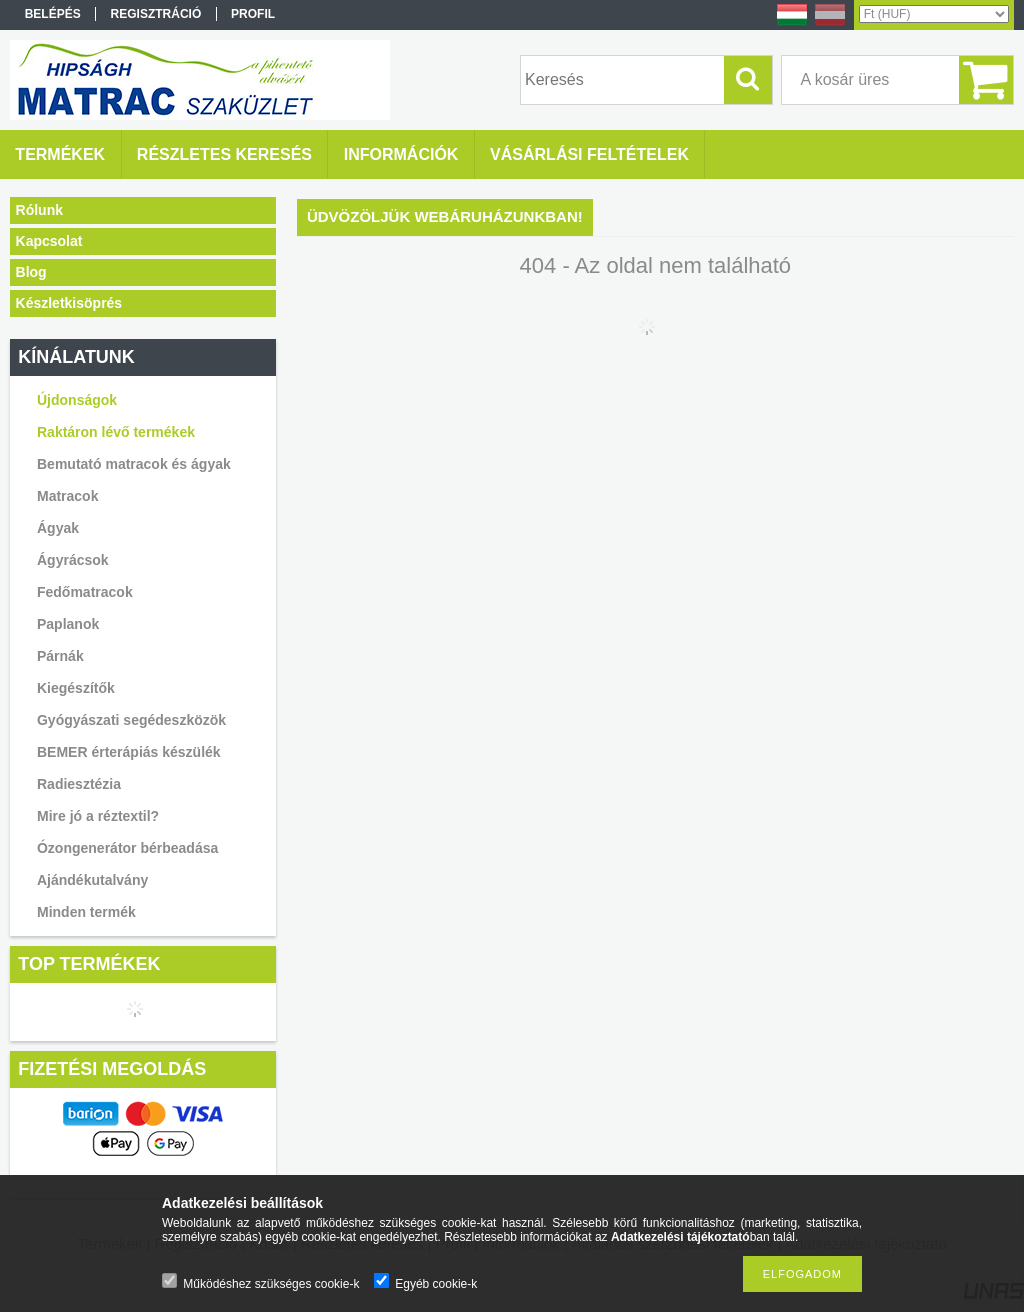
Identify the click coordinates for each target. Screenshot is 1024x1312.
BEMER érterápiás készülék (129, 752)
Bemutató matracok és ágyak (134, 464)
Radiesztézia (79, 784)
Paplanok (68, 624)
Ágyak (58, 528)
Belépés (53, 14)
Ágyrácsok (73, 560)
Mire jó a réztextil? (98, 816)
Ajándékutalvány (92, 880)
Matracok (67, 496)
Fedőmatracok (85, 592)
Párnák (60, 656)
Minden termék (86, 912)
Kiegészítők (76, 688)
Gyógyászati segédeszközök (131, 720)
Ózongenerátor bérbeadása (127, 848)
